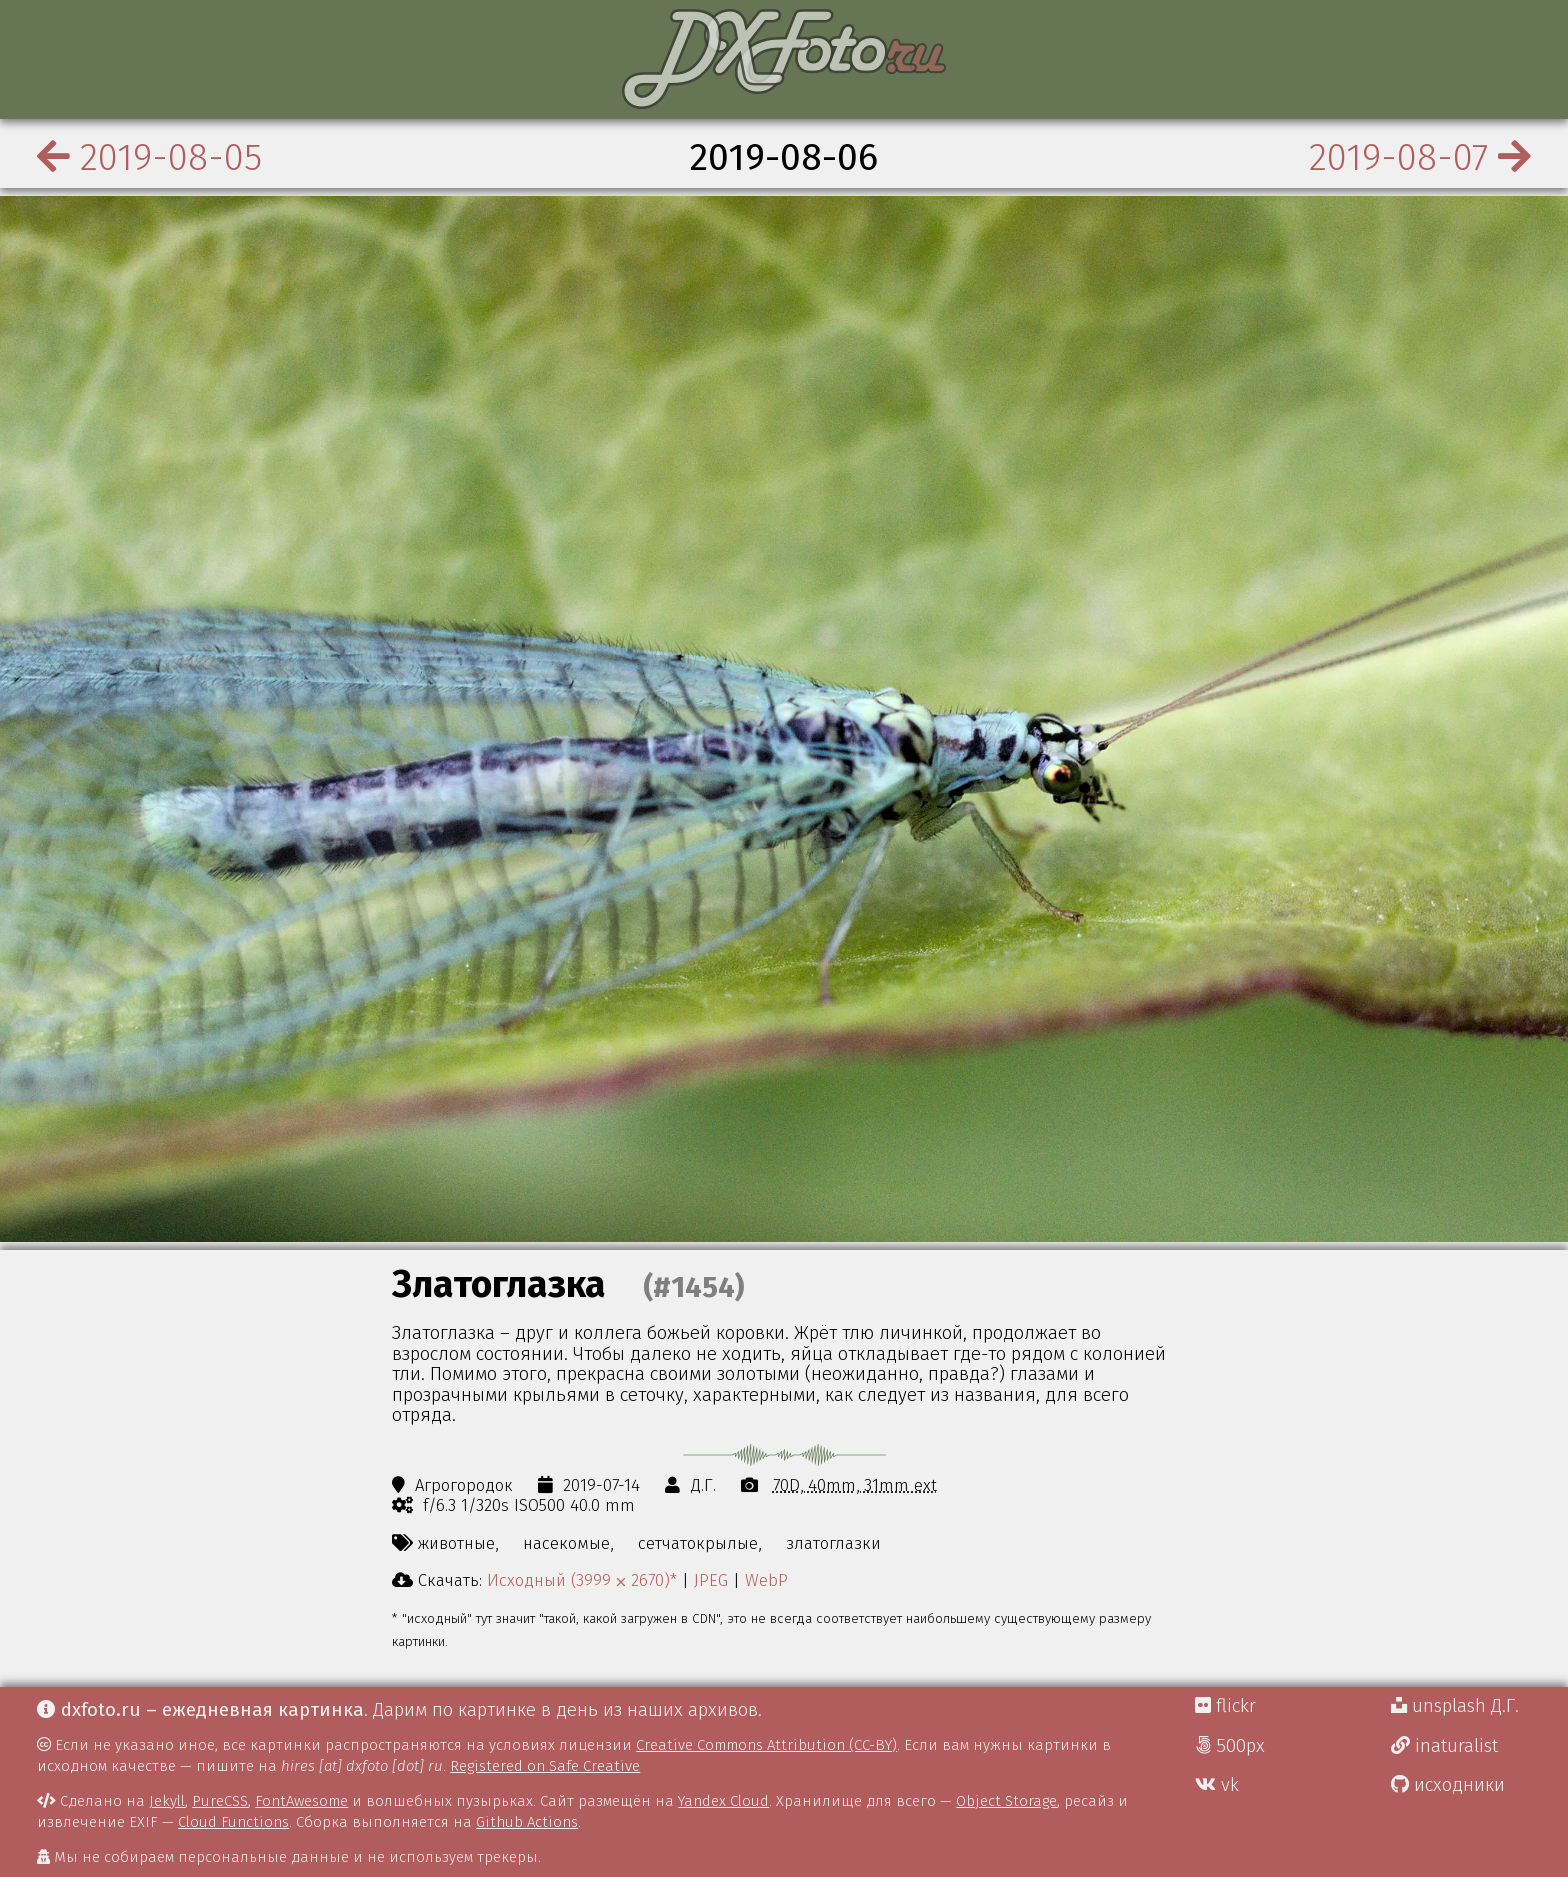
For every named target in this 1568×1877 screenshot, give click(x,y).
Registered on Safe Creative (545, 1766)
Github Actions (527, 1822)
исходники (1448, 1785)
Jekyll (167, 1801)
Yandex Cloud (723, 1801)
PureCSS (220, 1801)
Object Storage (1006, 1801)
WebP (766, 1580)
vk (1217, 1785)
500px (1230, 1746)
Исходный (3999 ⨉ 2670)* (582, 1580)
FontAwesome (301, 1801)
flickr (1225, 1706)
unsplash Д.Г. (1455, 1706)
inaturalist (1444, 1746)
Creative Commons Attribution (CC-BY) (766, 1745)
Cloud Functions (233, 1822)
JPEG (711, 1580)
